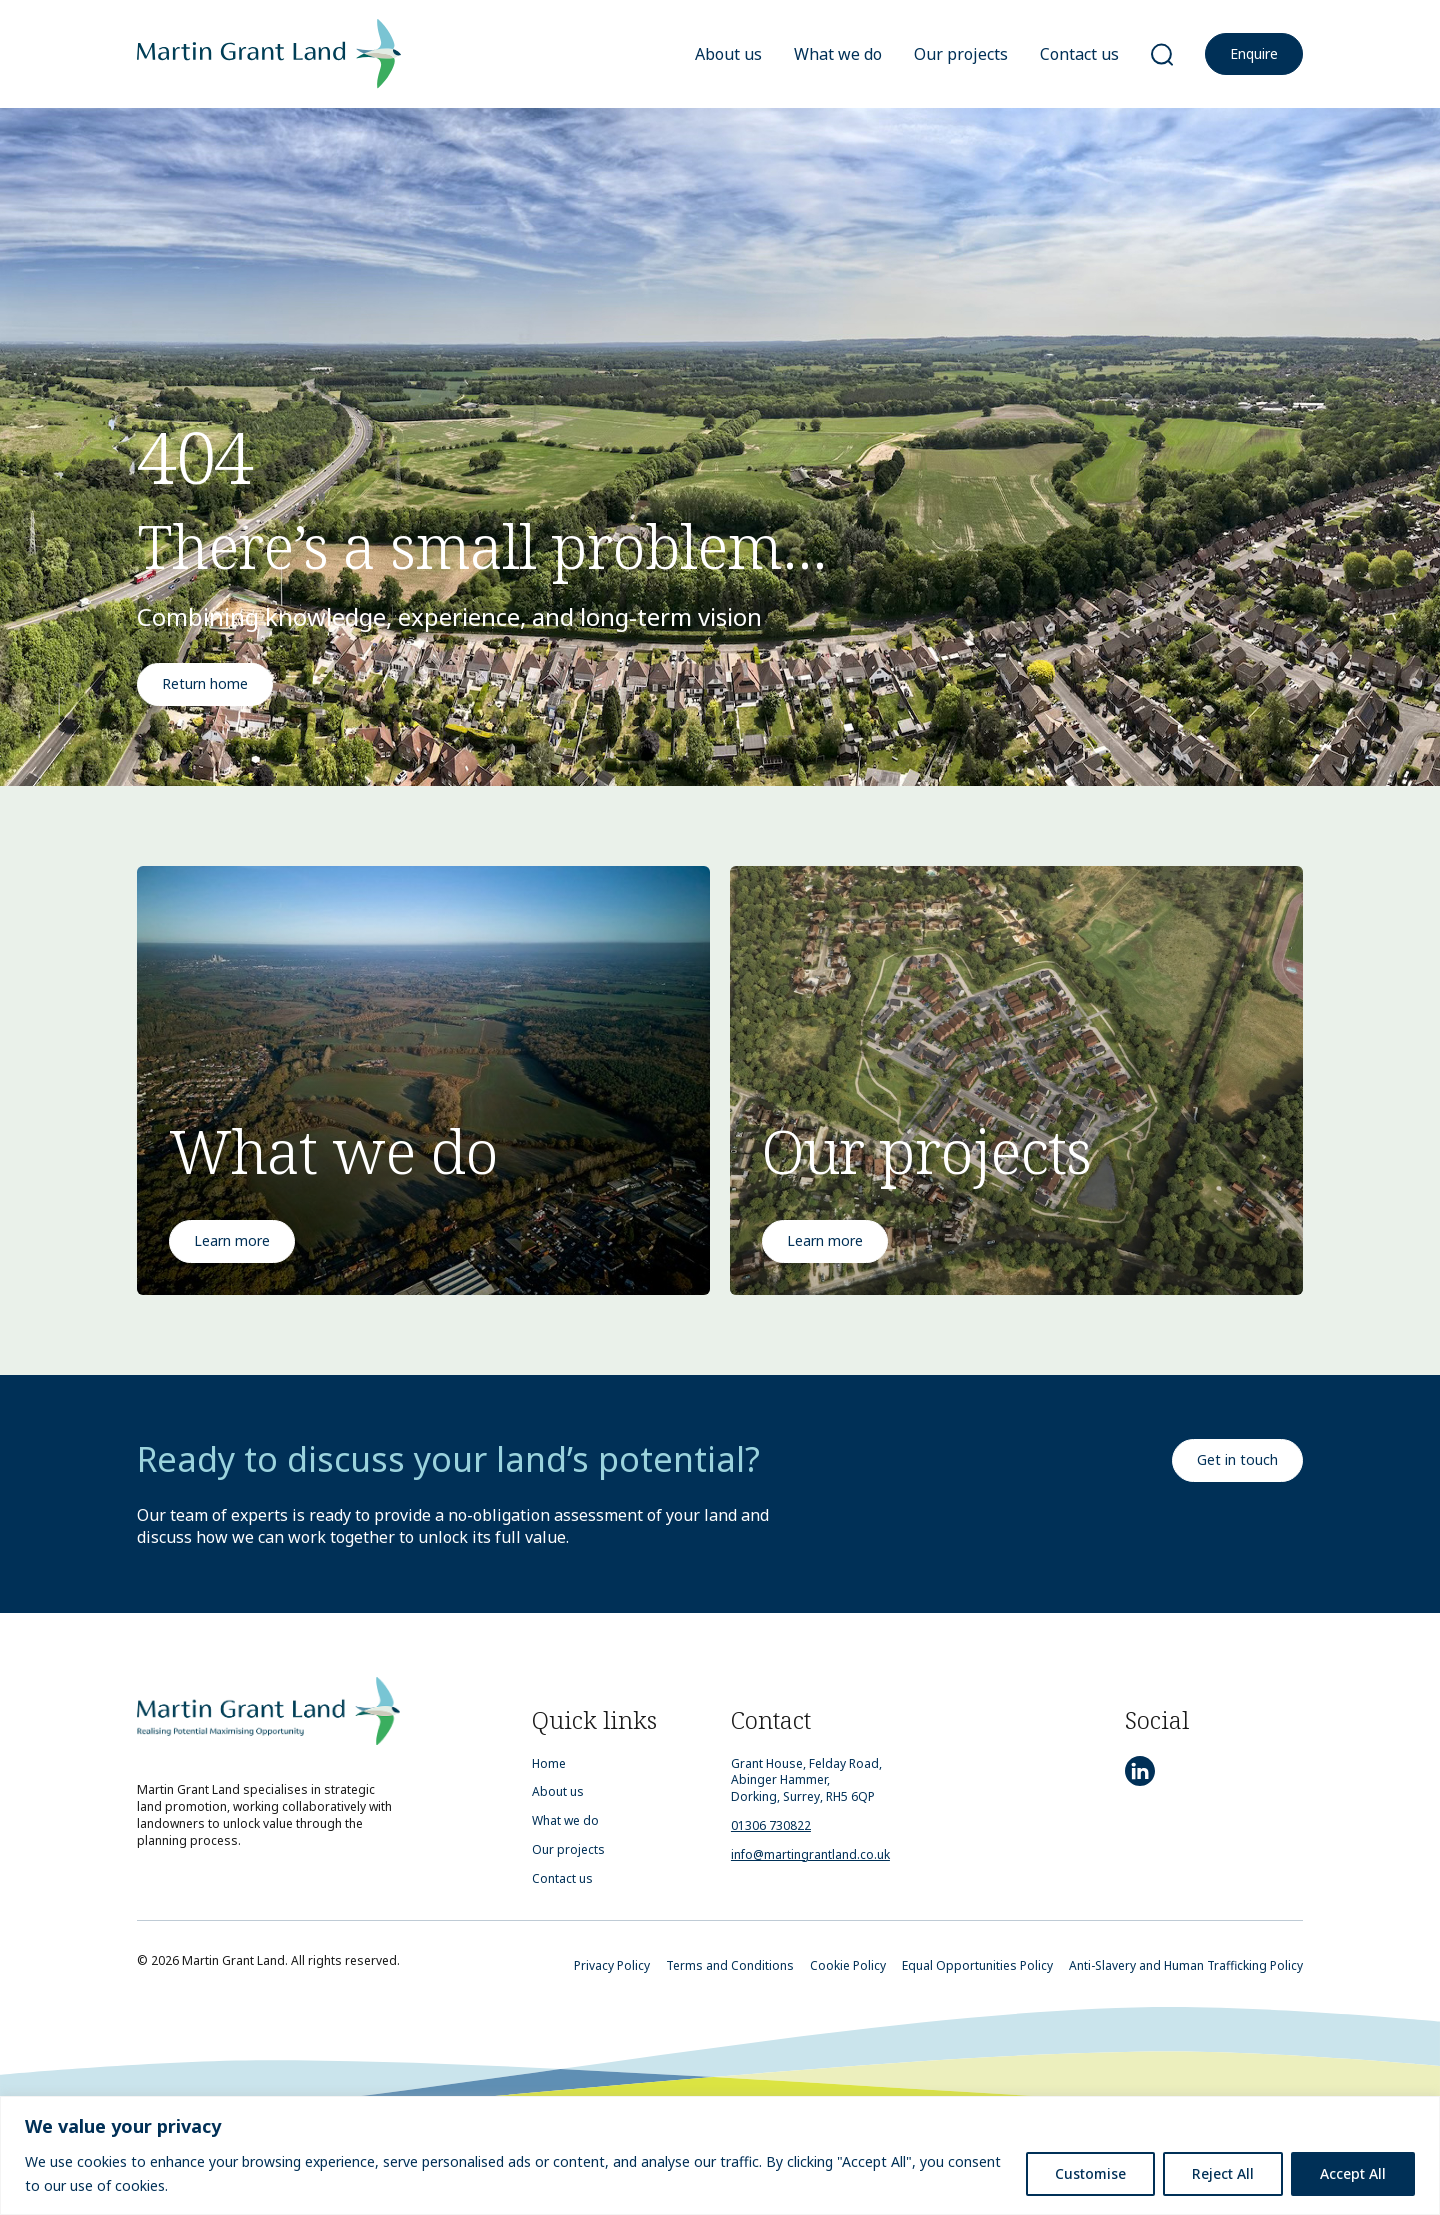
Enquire (1254, 53)
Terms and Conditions (730, 1965)
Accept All (1353, 2173)
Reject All (1223, 2173)
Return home (205, 683)
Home (549, 1764)
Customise (1090, 2173)
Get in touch (1237, 1459)
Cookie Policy (848, 1965)
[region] (720, 2155)
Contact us (1079, 54)
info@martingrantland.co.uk (810, 1854)
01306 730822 (771, 1825)
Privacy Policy (612, 1965)
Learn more (232, 1240)
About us (728, 54)
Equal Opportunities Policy (977, 1965)
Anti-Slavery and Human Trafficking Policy (1186, 1965)
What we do (838, 54)
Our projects (961, 54)
